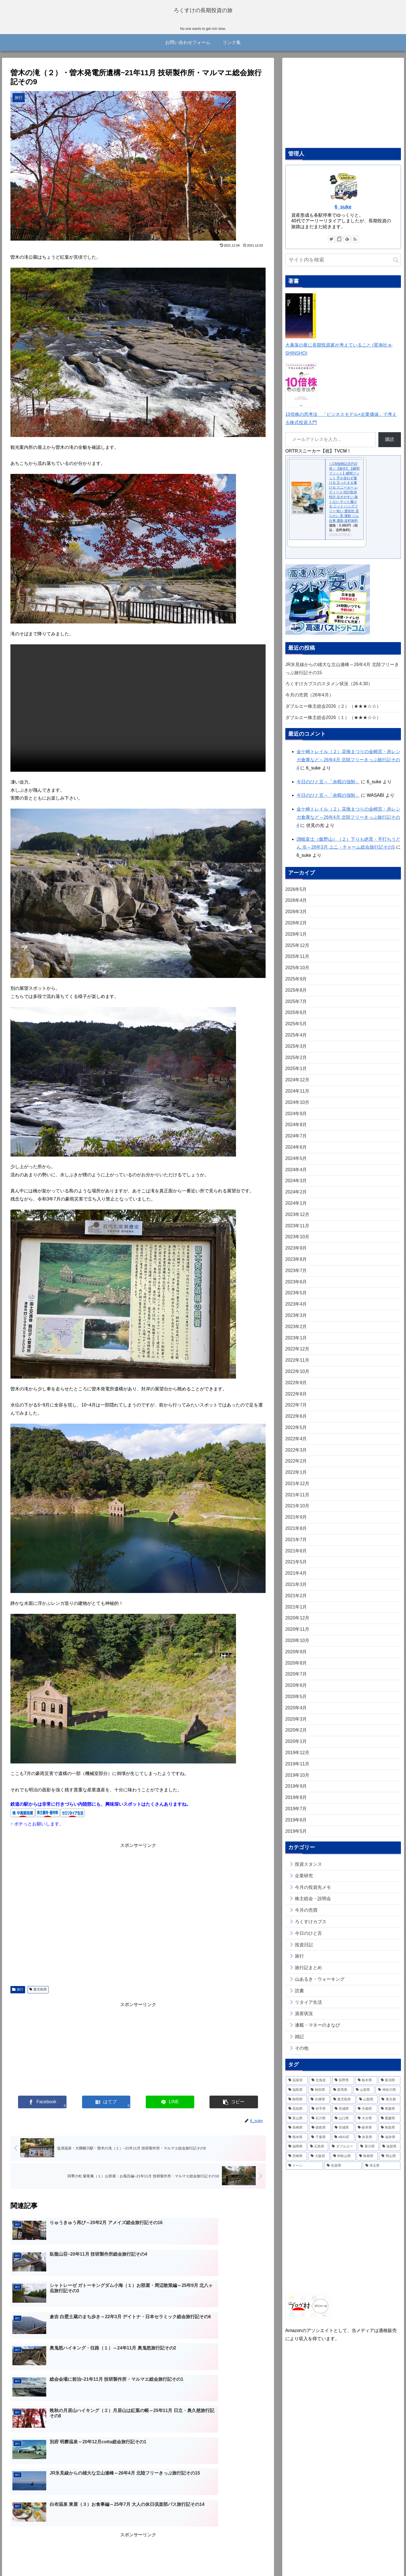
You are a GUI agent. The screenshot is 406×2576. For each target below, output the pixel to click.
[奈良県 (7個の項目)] (366, 2143)
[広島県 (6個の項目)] (318, 2153)
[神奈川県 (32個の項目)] (388, 2096)
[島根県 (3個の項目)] (367, 2162)
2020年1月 (296, 1747)
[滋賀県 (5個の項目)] (390, 2153)
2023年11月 (297, 1231)
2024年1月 (296, 1209)
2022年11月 (297, 1366)
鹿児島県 (38, 1995)
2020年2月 (296, 1736)
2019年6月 (296, 1825)
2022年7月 (296, 1411)
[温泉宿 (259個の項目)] (297, 2086)
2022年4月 (296, 1444)
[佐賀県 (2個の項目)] (343, 2171)
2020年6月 (296, 1691)
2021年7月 (296, 1545)
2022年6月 (296, 1422)
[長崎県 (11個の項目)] (297, 2134)
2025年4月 (296, 1041)
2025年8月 (296, 996)
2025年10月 (297, 973)
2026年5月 (296, 895)
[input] (343, 265)
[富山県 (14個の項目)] (297, 2124)
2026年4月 (296, 906)
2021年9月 (296, 1523)
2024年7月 (296, 1142)
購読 (389, 445)
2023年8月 (296, 1265)
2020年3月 (296, 1725)
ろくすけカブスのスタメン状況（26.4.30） (328, 689)
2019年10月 (297, 1781)
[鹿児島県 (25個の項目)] (343, 2105)
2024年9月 (296, 1119)
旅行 (17, 1995)
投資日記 (304, 1950)
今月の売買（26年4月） (309, 701)
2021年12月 (297, 1489)
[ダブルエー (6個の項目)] (343, 2153)
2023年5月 (296, 1299)
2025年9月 (296, 984)
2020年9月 (296, 1657)
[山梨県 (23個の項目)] (367, 2105)
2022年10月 (297, 1377)
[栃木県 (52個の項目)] (366, 2086)
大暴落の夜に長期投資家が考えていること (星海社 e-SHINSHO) (338, 350)
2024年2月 (296, 1198)
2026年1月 (296, 940)
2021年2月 (296, 1601)
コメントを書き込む (138, 2517)
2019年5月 (296, 1837)
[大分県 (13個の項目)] (366, 2124)
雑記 (299, 2042)
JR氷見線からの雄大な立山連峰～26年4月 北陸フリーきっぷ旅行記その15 (342, 674)
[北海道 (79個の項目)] (320, 2086)
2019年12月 (297, 1758)
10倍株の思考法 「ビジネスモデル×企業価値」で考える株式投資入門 (341, 420)
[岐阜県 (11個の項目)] (366, 2134)
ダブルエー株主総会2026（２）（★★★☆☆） (333, 712)
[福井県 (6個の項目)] (389, 2143)
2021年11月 (297, 1500)
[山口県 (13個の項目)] (343, 2124)
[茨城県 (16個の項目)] (343, 2115)
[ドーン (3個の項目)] (304, 2171)
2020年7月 (296, 1680)
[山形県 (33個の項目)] (364, 2096)
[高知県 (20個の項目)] (297, 2115)
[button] (396, 266)
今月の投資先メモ (313, 1893)
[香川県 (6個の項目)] (368, 2153)
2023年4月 (296, 1310)
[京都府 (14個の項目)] (366, 2115)
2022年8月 (296, 1399)
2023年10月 (297, 1243)
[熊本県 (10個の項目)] (297, 2143)
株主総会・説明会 (313, 1904)
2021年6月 (296, 1556)
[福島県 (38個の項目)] (296, 2096)
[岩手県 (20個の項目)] (320, 2115)
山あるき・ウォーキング (320, 1985)
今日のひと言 (308, 1939)
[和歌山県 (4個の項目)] (343, 2162)
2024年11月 (297, 1097)
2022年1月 (296, 1478)
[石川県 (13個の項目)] (320, 2124)
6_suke (343, 213)
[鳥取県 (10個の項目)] (389, 2134)
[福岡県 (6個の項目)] (296, 2153)
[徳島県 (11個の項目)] (320, 2134)
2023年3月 (296, 1321)
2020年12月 (297, 1624)
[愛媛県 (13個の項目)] (389, 2124)
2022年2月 (296, 1467)
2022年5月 (296, 1433)
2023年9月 (296, 1254)
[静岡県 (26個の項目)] (296, 2105)
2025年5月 (296, 1030)
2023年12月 (297, 1220)
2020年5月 (296, 1702)
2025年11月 (297, 962)
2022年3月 (296, 1456)
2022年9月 (296, 1388)
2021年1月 (296, 1612)
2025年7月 (296, 1007)
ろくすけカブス (310, 1927)
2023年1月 (296, 1343)
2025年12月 (297, 951)
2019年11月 (297, 1769)
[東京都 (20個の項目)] (389, 2105)
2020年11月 (297, 1635)
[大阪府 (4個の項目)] (319, 2162)
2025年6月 (296, 1018)
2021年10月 (297, 1512)
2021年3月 (296, 1590)
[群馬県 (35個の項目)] (341, 2096)
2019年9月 (296, 1792)
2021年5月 (296, 1568)
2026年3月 (296, 917)
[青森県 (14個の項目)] (389, 2115)
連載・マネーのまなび (317, 2031)
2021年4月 (296, 1579)
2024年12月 (297, 1086)
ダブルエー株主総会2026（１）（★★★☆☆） (333, 723)
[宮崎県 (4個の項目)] (296, 2162)
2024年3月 (296, 1186)
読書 (299, 1996)
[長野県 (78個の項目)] (343, 2086)
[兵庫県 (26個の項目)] (319, 2105)
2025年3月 (296, 1052)
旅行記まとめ (308, 1973)
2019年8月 (296, 1803)
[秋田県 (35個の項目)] (319, 2096)
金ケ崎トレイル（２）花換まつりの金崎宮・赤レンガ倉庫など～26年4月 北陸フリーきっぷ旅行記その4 (348, 765)
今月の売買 (306, 1916)
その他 (301, 2054)
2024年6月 (296, 1153)
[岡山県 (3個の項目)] (389, 2162)
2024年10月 (297, 1108)
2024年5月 (296, 1164)
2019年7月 (296, 1814)
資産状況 (304, 2019)
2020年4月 (296, 1713)
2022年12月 (297, 1355)
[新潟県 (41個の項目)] (389, 2086)
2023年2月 (296, 1332)
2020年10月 (297, 1646)
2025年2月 (296, 1063)
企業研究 (304, 1881)
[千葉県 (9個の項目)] (319, 2143)
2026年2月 (296, 928)
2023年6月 (296, 1287)
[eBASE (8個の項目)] (343, 2143)
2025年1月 (296, 1074)
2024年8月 (296, 1130)
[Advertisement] (138, 1919)
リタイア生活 (308, 2008)
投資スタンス (308, 1870)
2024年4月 (296, 1175)
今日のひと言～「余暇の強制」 (328, 787)
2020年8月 (296, 1669)
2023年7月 (296, 1276)
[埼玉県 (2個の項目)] (381, 2171)
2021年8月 (296, 1534)
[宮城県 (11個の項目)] (343, 2134)
